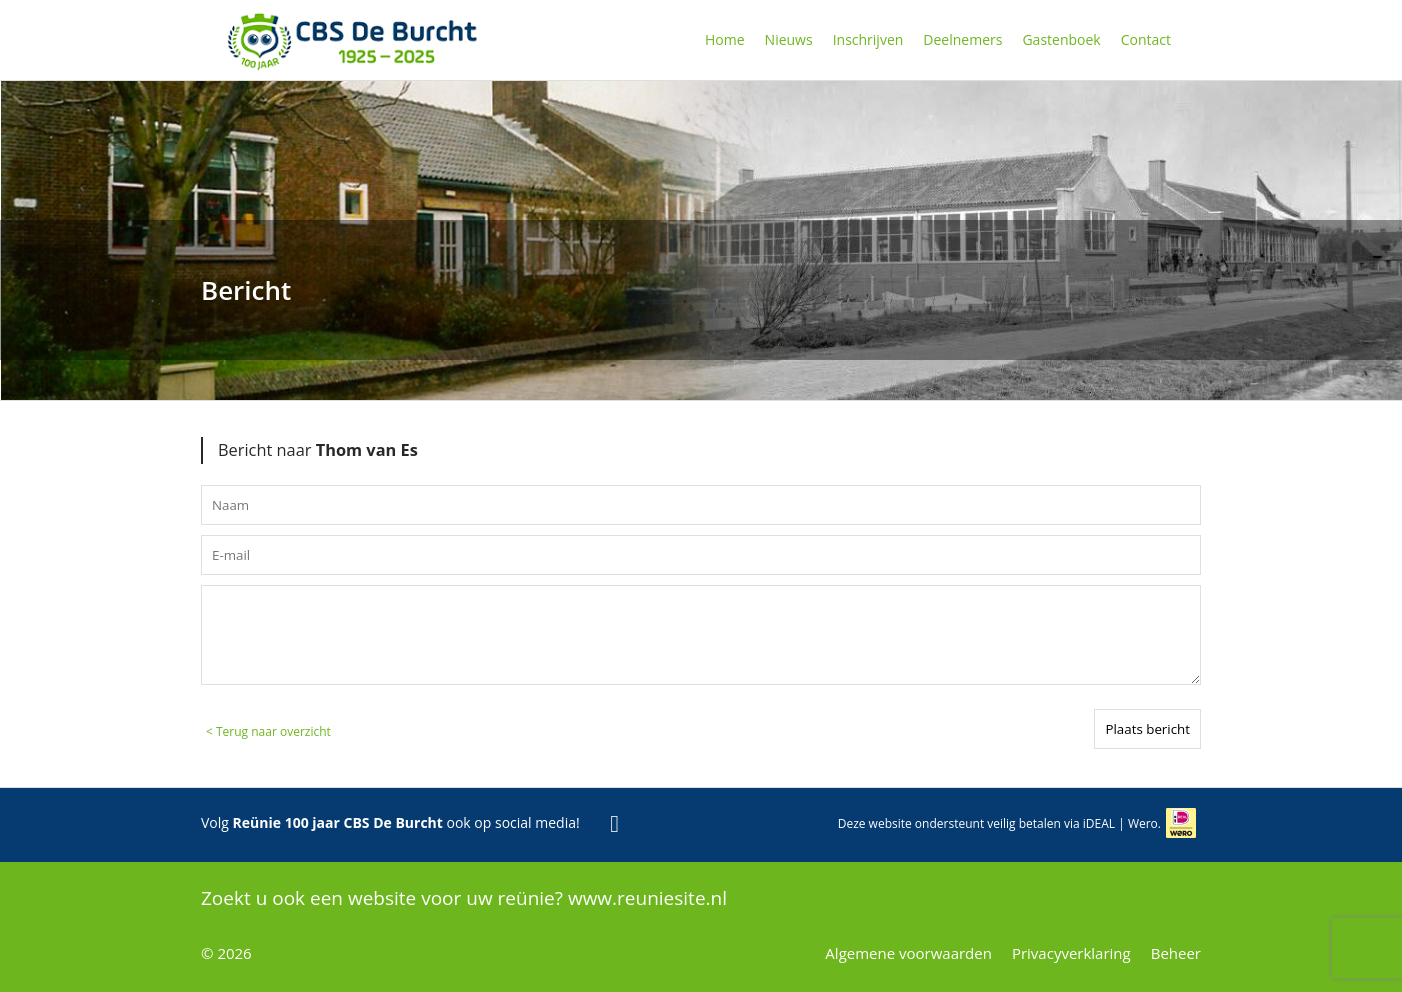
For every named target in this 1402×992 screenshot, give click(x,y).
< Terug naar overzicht (268, 731)
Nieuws (789, 39)
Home (725, 39)
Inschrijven (868, 39)
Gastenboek (1061, 39)
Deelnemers (962, 39)
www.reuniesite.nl (647, 898)
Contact (1146, 39)
